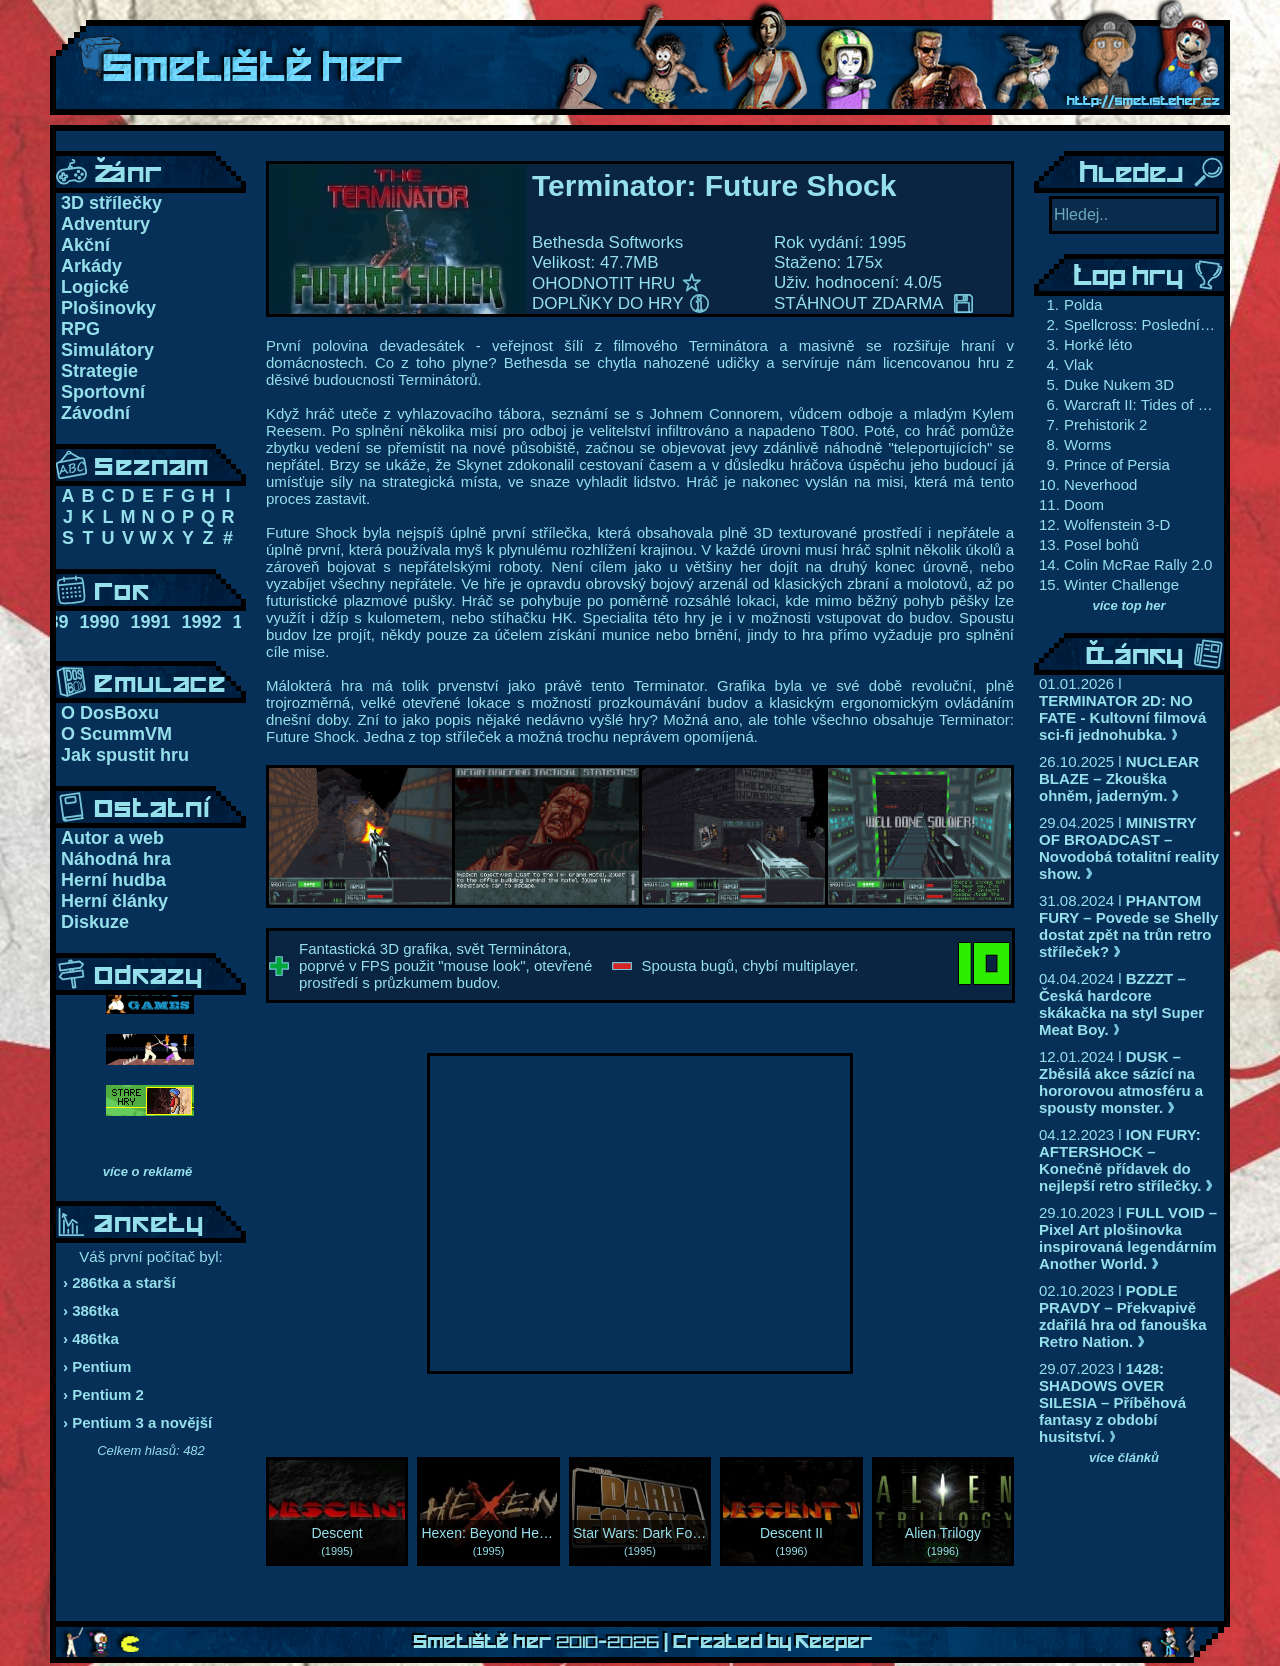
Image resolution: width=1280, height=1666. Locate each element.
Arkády (91, 266)
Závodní (95, 413)
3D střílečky (111, 203)
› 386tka (91, 1310)
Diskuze (95, 922)
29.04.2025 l (1129, 848)
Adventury (105, 224)
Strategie (99, 371)
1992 (202, 622)
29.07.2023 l (1112, 1402)
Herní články (114, 901)
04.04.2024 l (1121, 1004)
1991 (150, 622)
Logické (95, 287)
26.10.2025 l (1119, 778)
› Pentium (97, 1366)
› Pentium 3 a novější (137, 1422)
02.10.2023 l (1123, 1316)
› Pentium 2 (103, 1394)
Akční (85, 245)
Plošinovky (108, 308)
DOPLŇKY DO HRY (620, 303)
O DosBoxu (110, 713)
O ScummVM (116, 734)
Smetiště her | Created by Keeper (643, 1642)
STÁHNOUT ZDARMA (873, 303)
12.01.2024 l (1121, 1082)
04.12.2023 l (1125, 1160)
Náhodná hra (116, 859)
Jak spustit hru (125, 755)
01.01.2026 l (1122, 709)
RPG (80, 329)
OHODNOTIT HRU (616, 283)
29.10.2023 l (1128, 1238)
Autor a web (112, 838)
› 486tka (91, 1338)
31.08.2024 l (1128, 926)
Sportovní (103, 392)
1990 (99, 622)
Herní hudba (113, 880)
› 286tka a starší (119, 1282)
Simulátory (107, 350)
